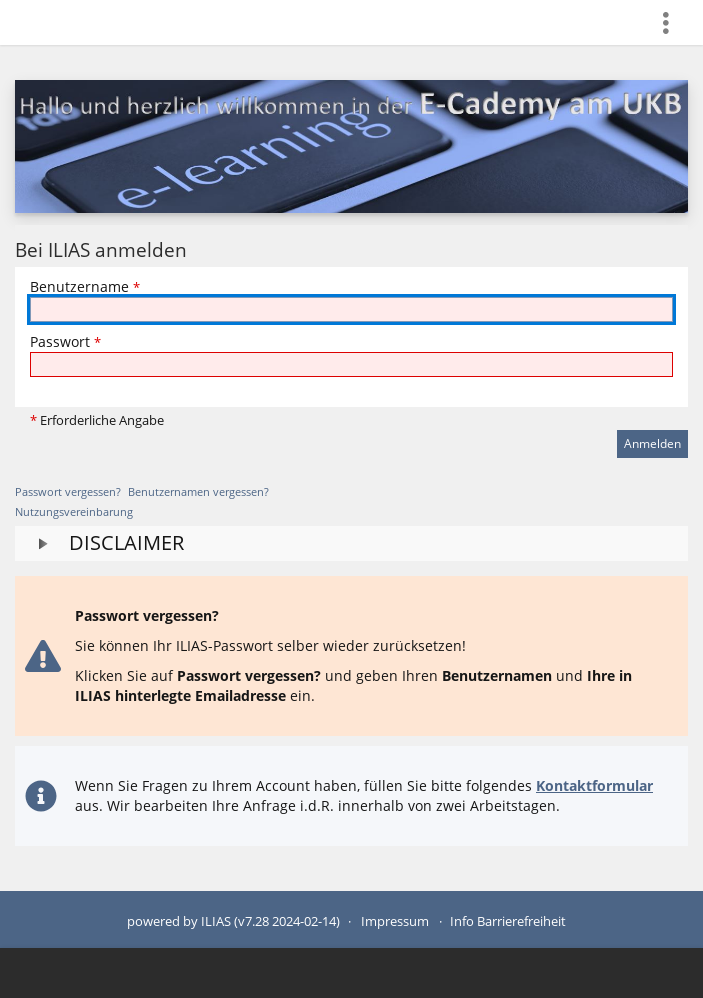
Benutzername (85, 286)
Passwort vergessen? (68, 491)
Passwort (65, 341)
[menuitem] (674, 22)
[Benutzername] (351, 309)
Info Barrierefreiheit (508, 921)
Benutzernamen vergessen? (198, 491)
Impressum (395, 921)
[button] (351, 543)
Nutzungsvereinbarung (74, 511)
